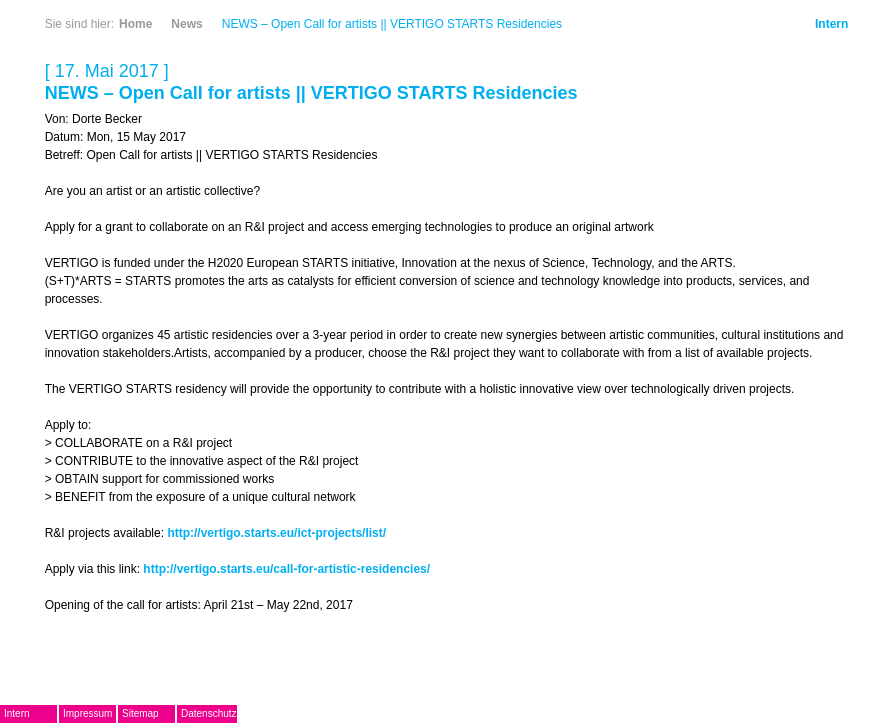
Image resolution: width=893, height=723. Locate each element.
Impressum (87, 713)
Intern (831, 24)
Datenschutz (209, 713)
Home (135, 24)
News (186, 24)
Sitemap (140, 713)
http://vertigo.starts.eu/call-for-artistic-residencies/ (286, 569)
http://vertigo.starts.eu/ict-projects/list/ (276, 533)
